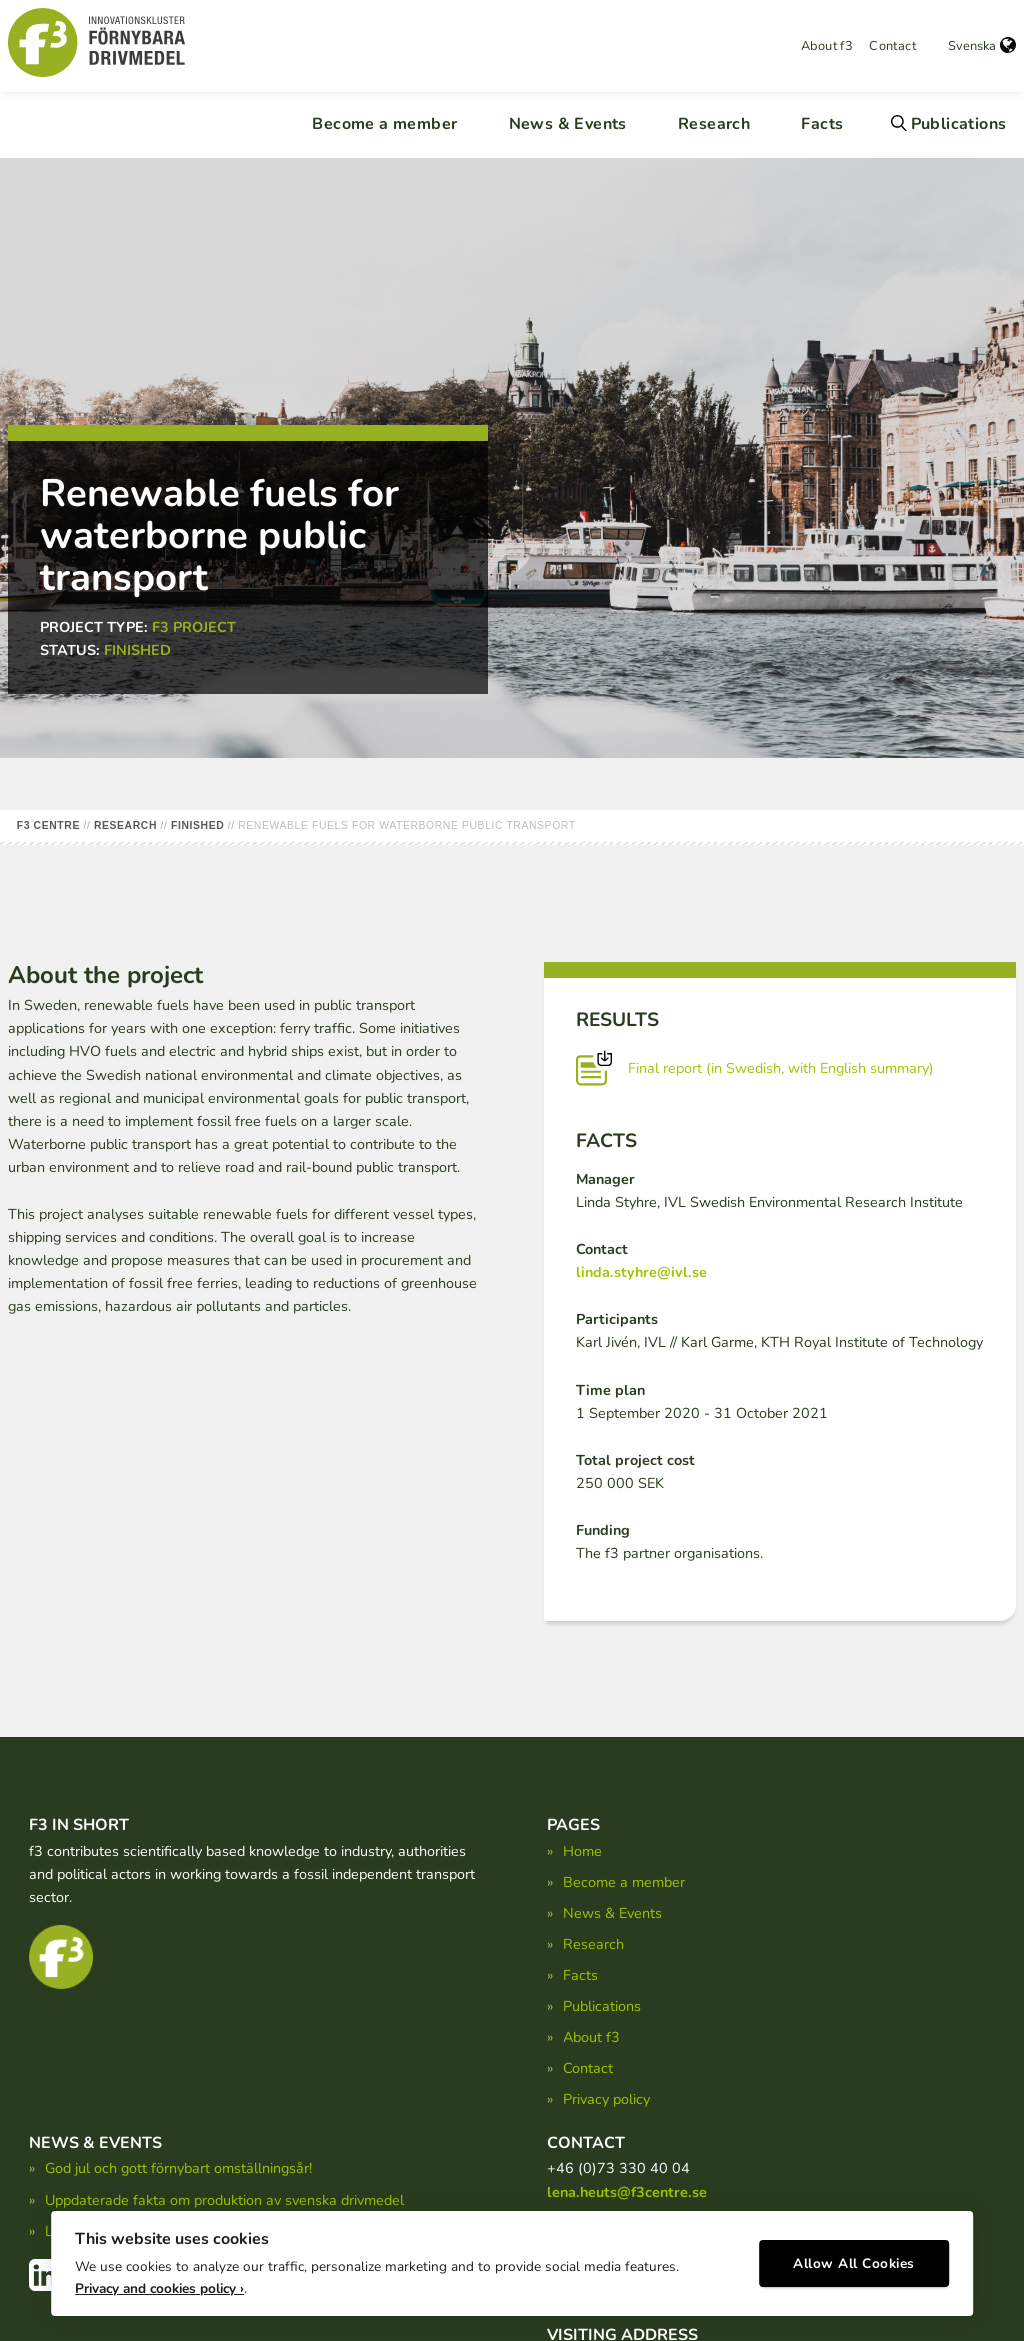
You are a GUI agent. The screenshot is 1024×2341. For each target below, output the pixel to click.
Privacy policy (606, 2099)
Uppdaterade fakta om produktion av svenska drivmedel (224, 2200)
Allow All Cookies (854, 2256)
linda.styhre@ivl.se (641, 1272)
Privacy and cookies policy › (159, 2281)
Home (582, 1851)
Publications (959, 124)
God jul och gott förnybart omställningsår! (178, 2168)
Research (714, 124)
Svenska (982, 46)
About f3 (827, 46)
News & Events (568, 124)
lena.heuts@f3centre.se (627, 2192)
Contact (892, 46)
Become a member (384, 124)
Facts (822, 124)
